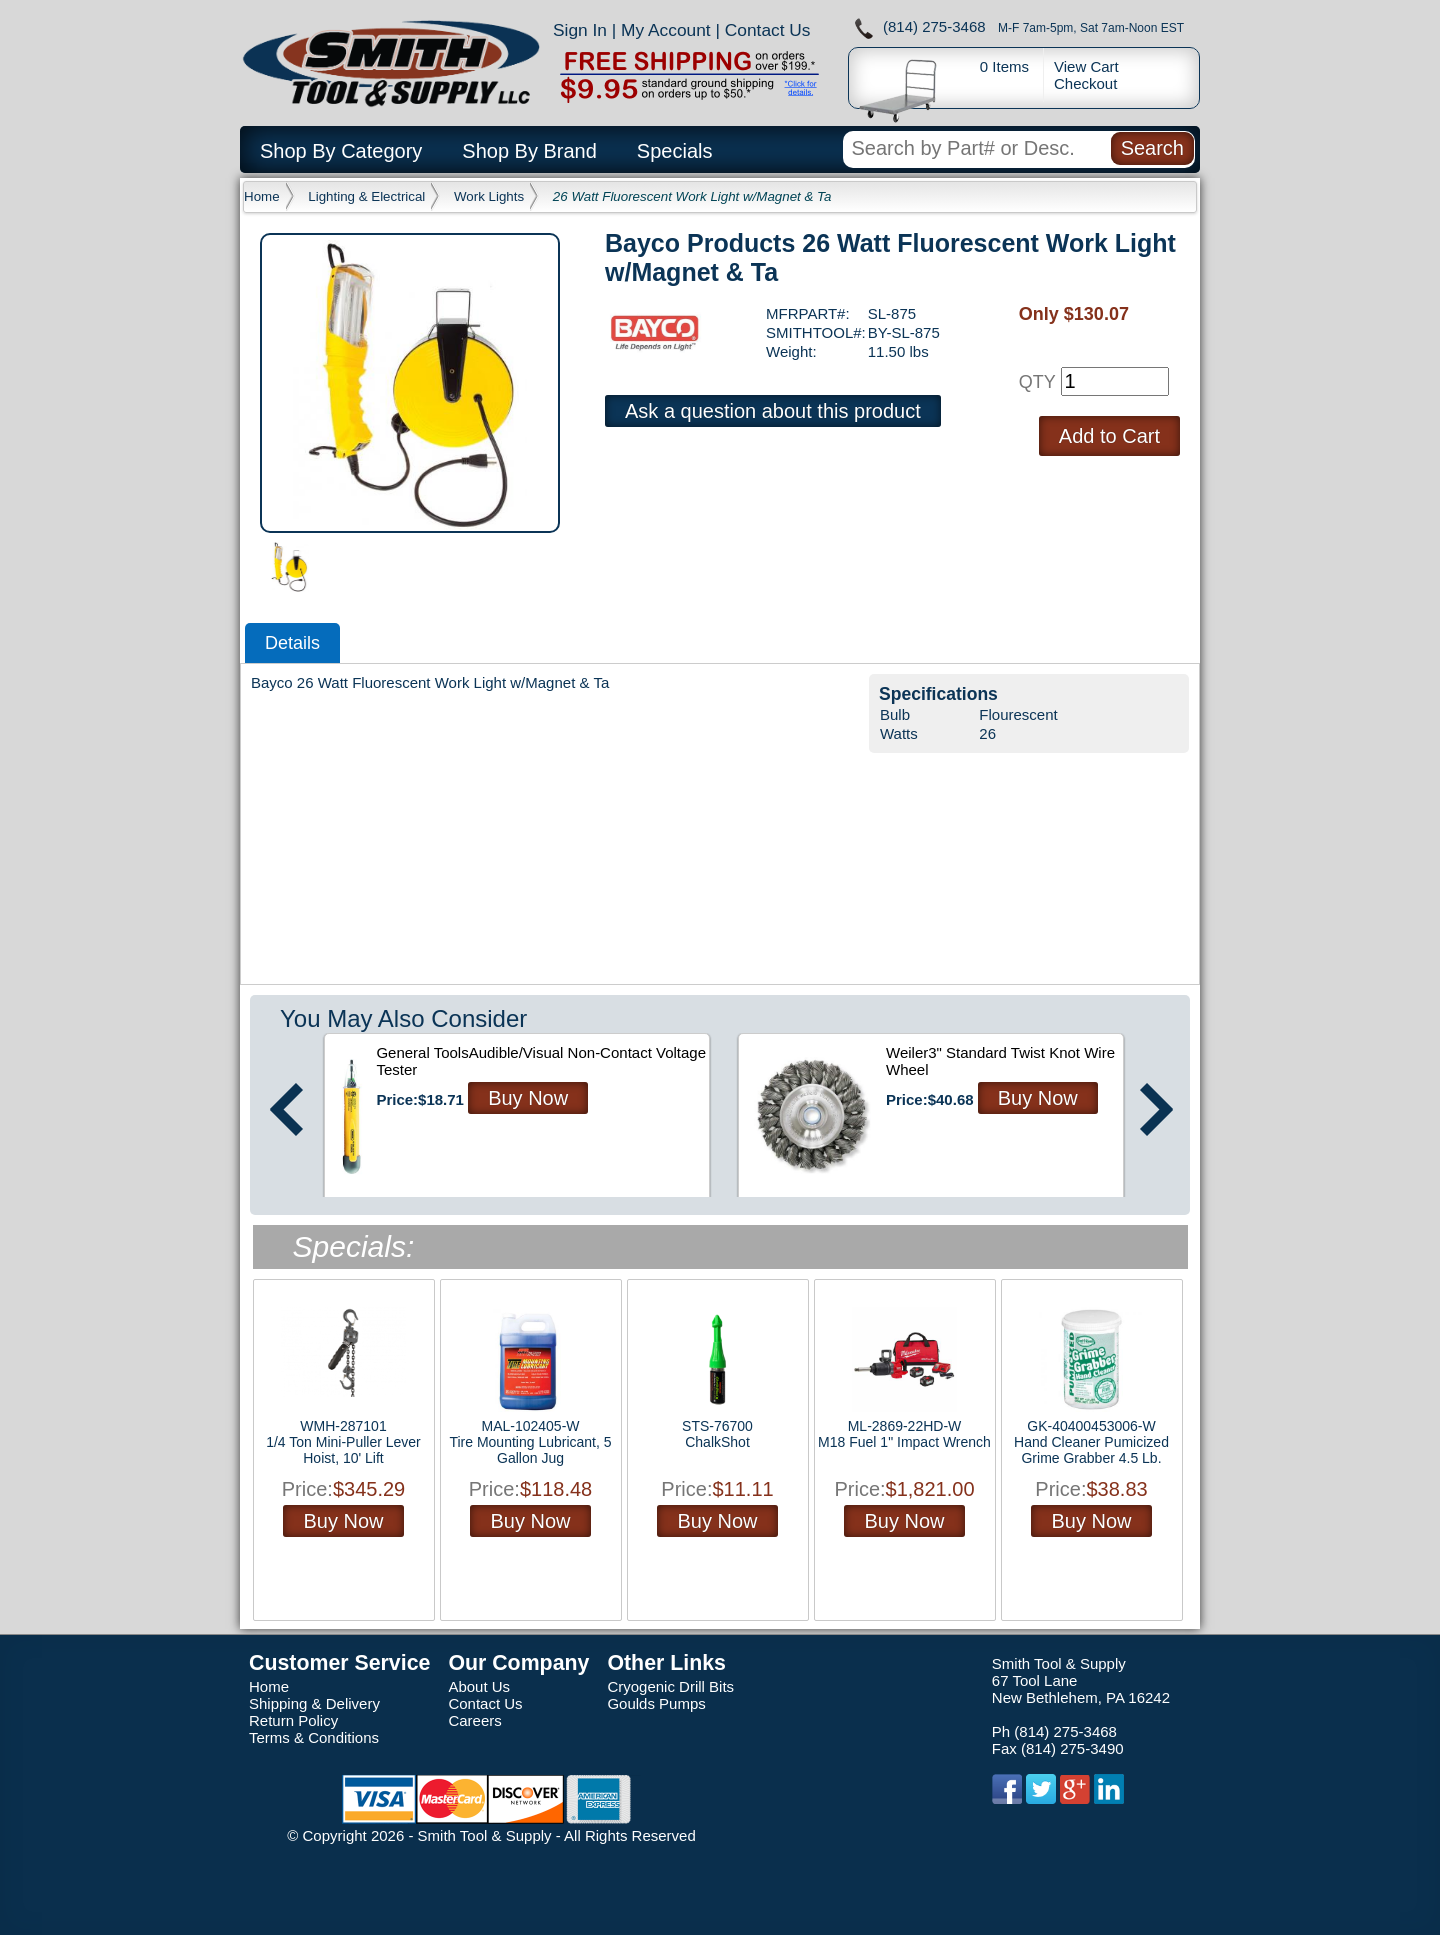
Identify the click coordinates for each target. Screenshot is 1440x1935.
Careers (474, 1720)
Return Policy (293, 1720)
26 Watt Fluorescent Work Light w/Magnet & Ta (692, 196)
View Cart (1086, 66)
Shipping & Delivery (314, 1703)
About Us (479, 1686)
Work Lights (489, 196)
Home (262, 196)
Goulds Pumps (656, 1703)
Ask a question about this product (773, 411)
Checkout (1085, 83)
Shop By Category (341, 151)
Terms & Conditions (314, 1737)
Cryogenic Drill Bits (670, 1686)
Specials (675, 151)
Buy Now (528, 1098)
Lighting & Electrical (366, 196)
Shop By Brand (529, 151)
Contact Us (768, 30)
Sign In (580, 30)
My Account (666, 30)
